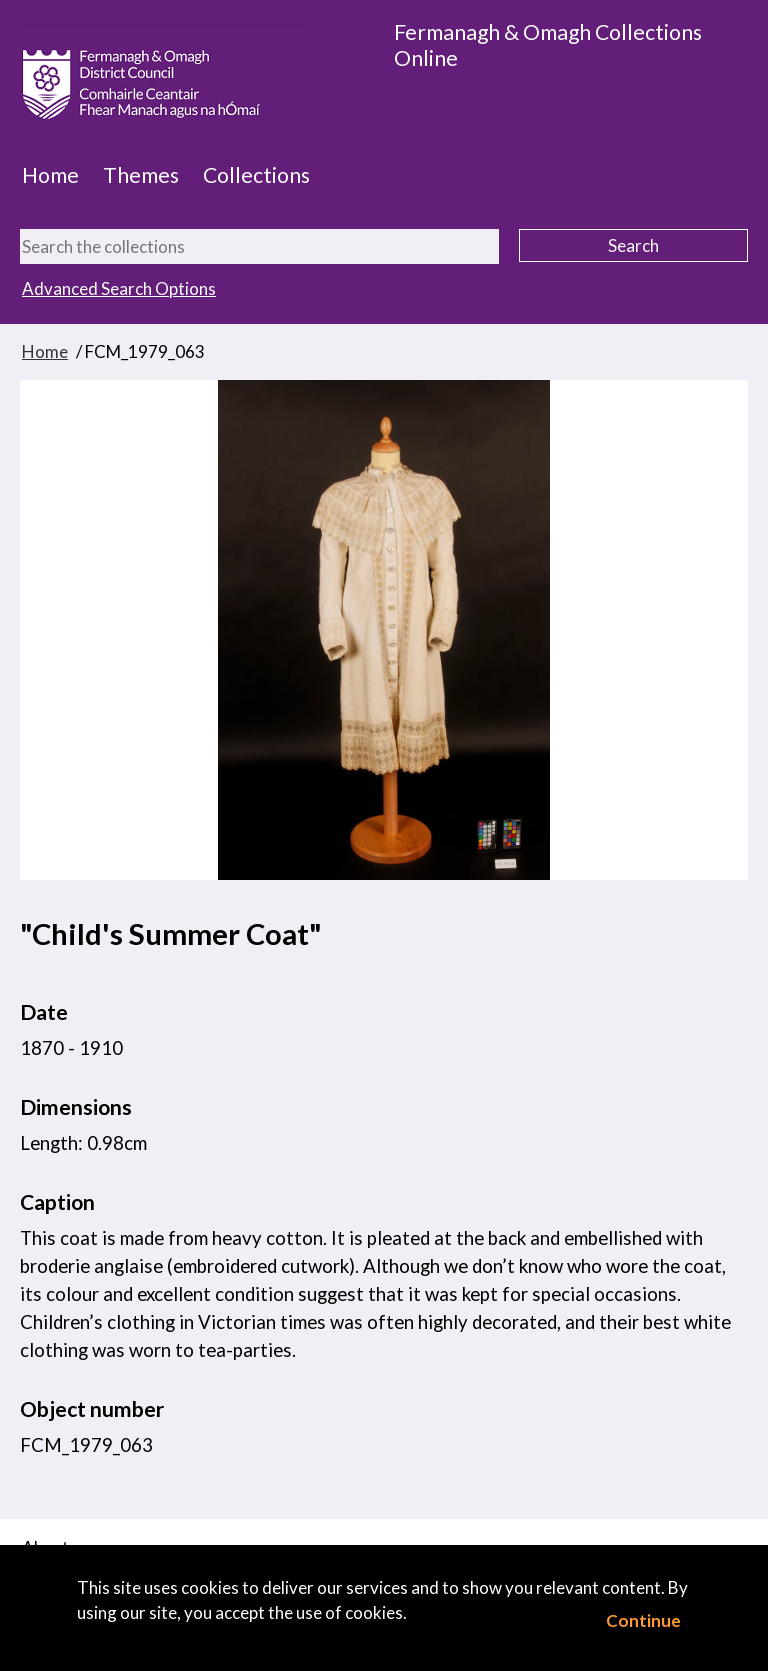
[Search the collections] (259, 246)
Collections (256, 175)
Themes (141, 175)
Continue (643, 1620)
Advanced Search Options (119, 288)
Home (50, 175)
